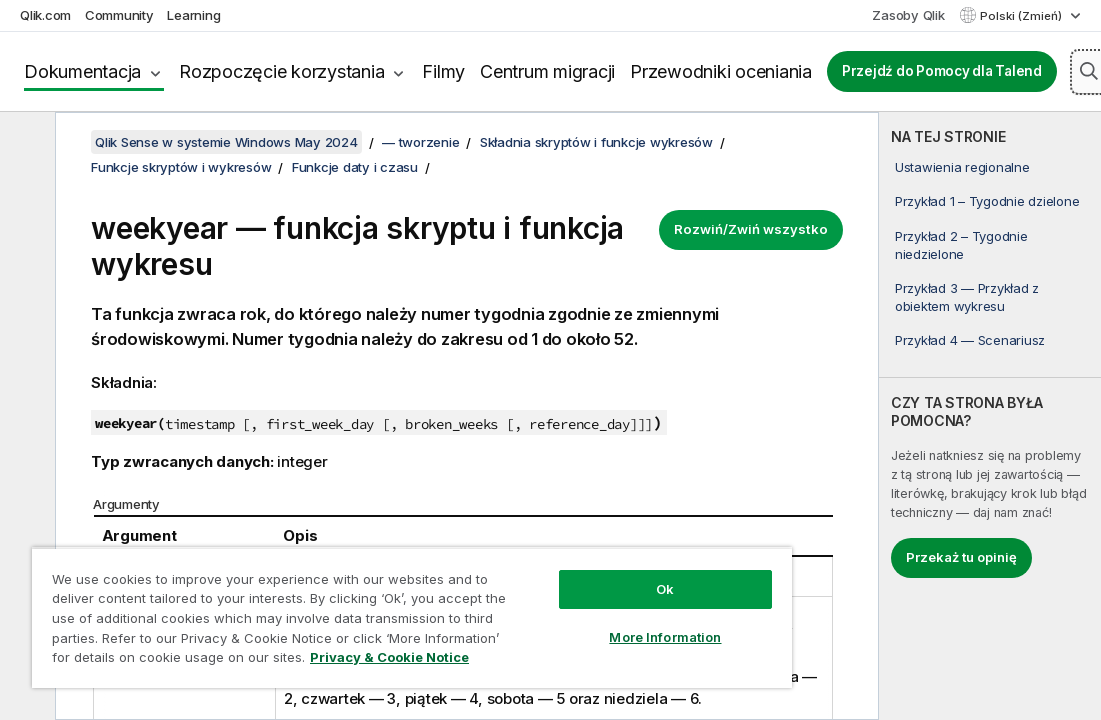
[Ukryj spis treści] (25, 143)
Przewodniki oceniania (721, 71)
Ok (665, 589)
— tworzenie (420, 142)
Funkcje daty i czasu (355, 167)
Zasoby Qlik (908, 15)
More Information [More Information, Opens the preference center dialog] (665, 637)
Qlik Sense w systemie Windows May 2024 (226, 142)
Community (119, 15)
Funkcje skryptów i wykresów (181, 167)
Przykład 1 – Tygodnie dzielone (987, 201)
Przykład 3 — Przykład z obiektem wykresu (967, 297)
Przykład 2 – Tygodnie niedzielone (961, 245)
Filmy (443, 71)
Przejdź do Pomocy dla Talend (942, 71)
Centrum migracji (547, 71)
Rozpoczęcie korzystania (281, 71)
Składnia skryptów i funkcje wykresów (596, 142)
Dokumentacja (82, 71)
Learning (193, 15)
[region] (412, 617)
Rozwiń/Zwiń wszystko (751, 229)
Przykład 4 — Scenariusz (970, 340)
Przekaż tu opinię (961, 557)
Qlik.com (45, 15)
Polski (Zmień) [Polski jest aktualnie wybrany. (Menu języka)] (1022, 16)
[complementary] (990, 416)
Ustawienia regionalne (962, 167)
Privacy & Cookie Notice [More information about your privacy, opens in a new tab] (389, 657)
